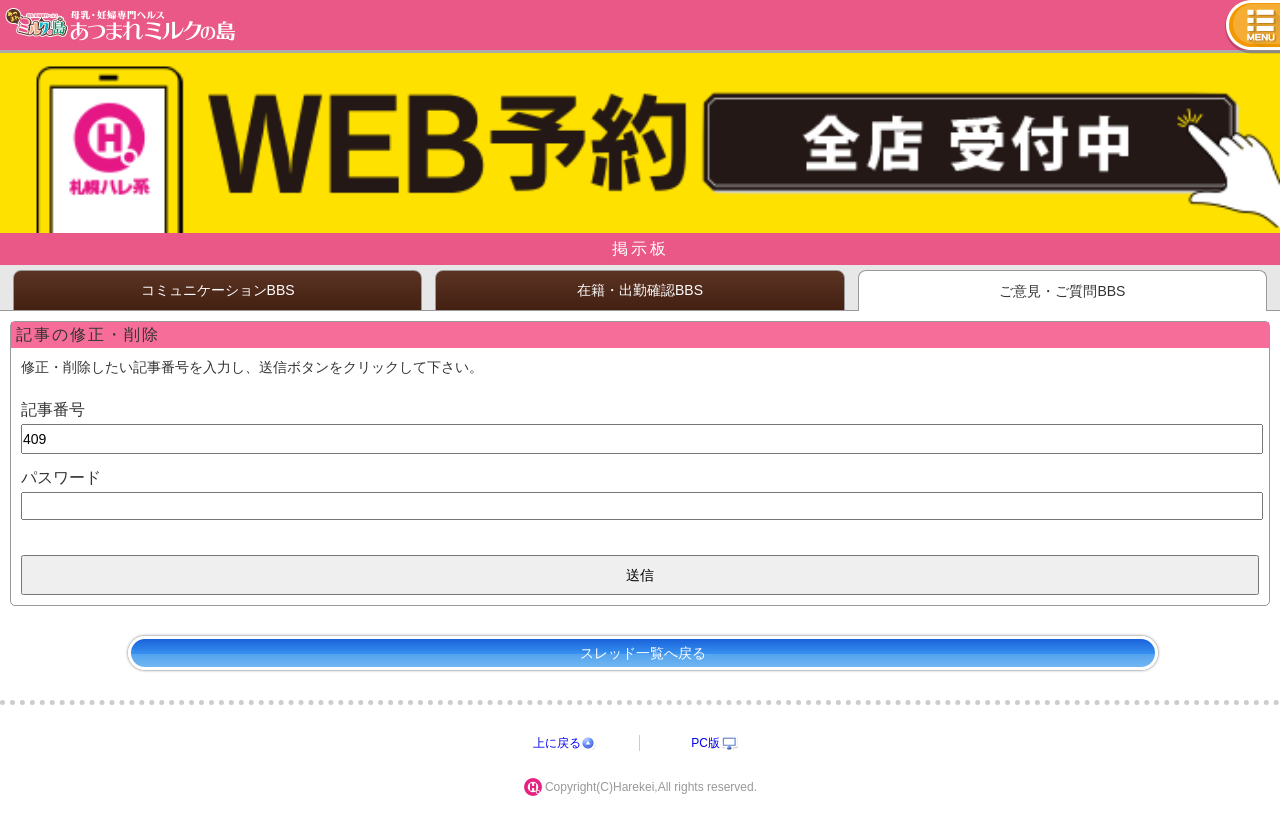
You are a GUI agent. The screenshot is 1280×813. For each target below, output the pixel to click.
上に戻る (557, 743)
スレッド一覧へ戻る (643, 653)
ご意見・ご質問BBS (1062, 291)
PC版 (705, 743)
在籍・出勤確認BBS (640, 290)
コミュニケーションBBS (218, 290)
